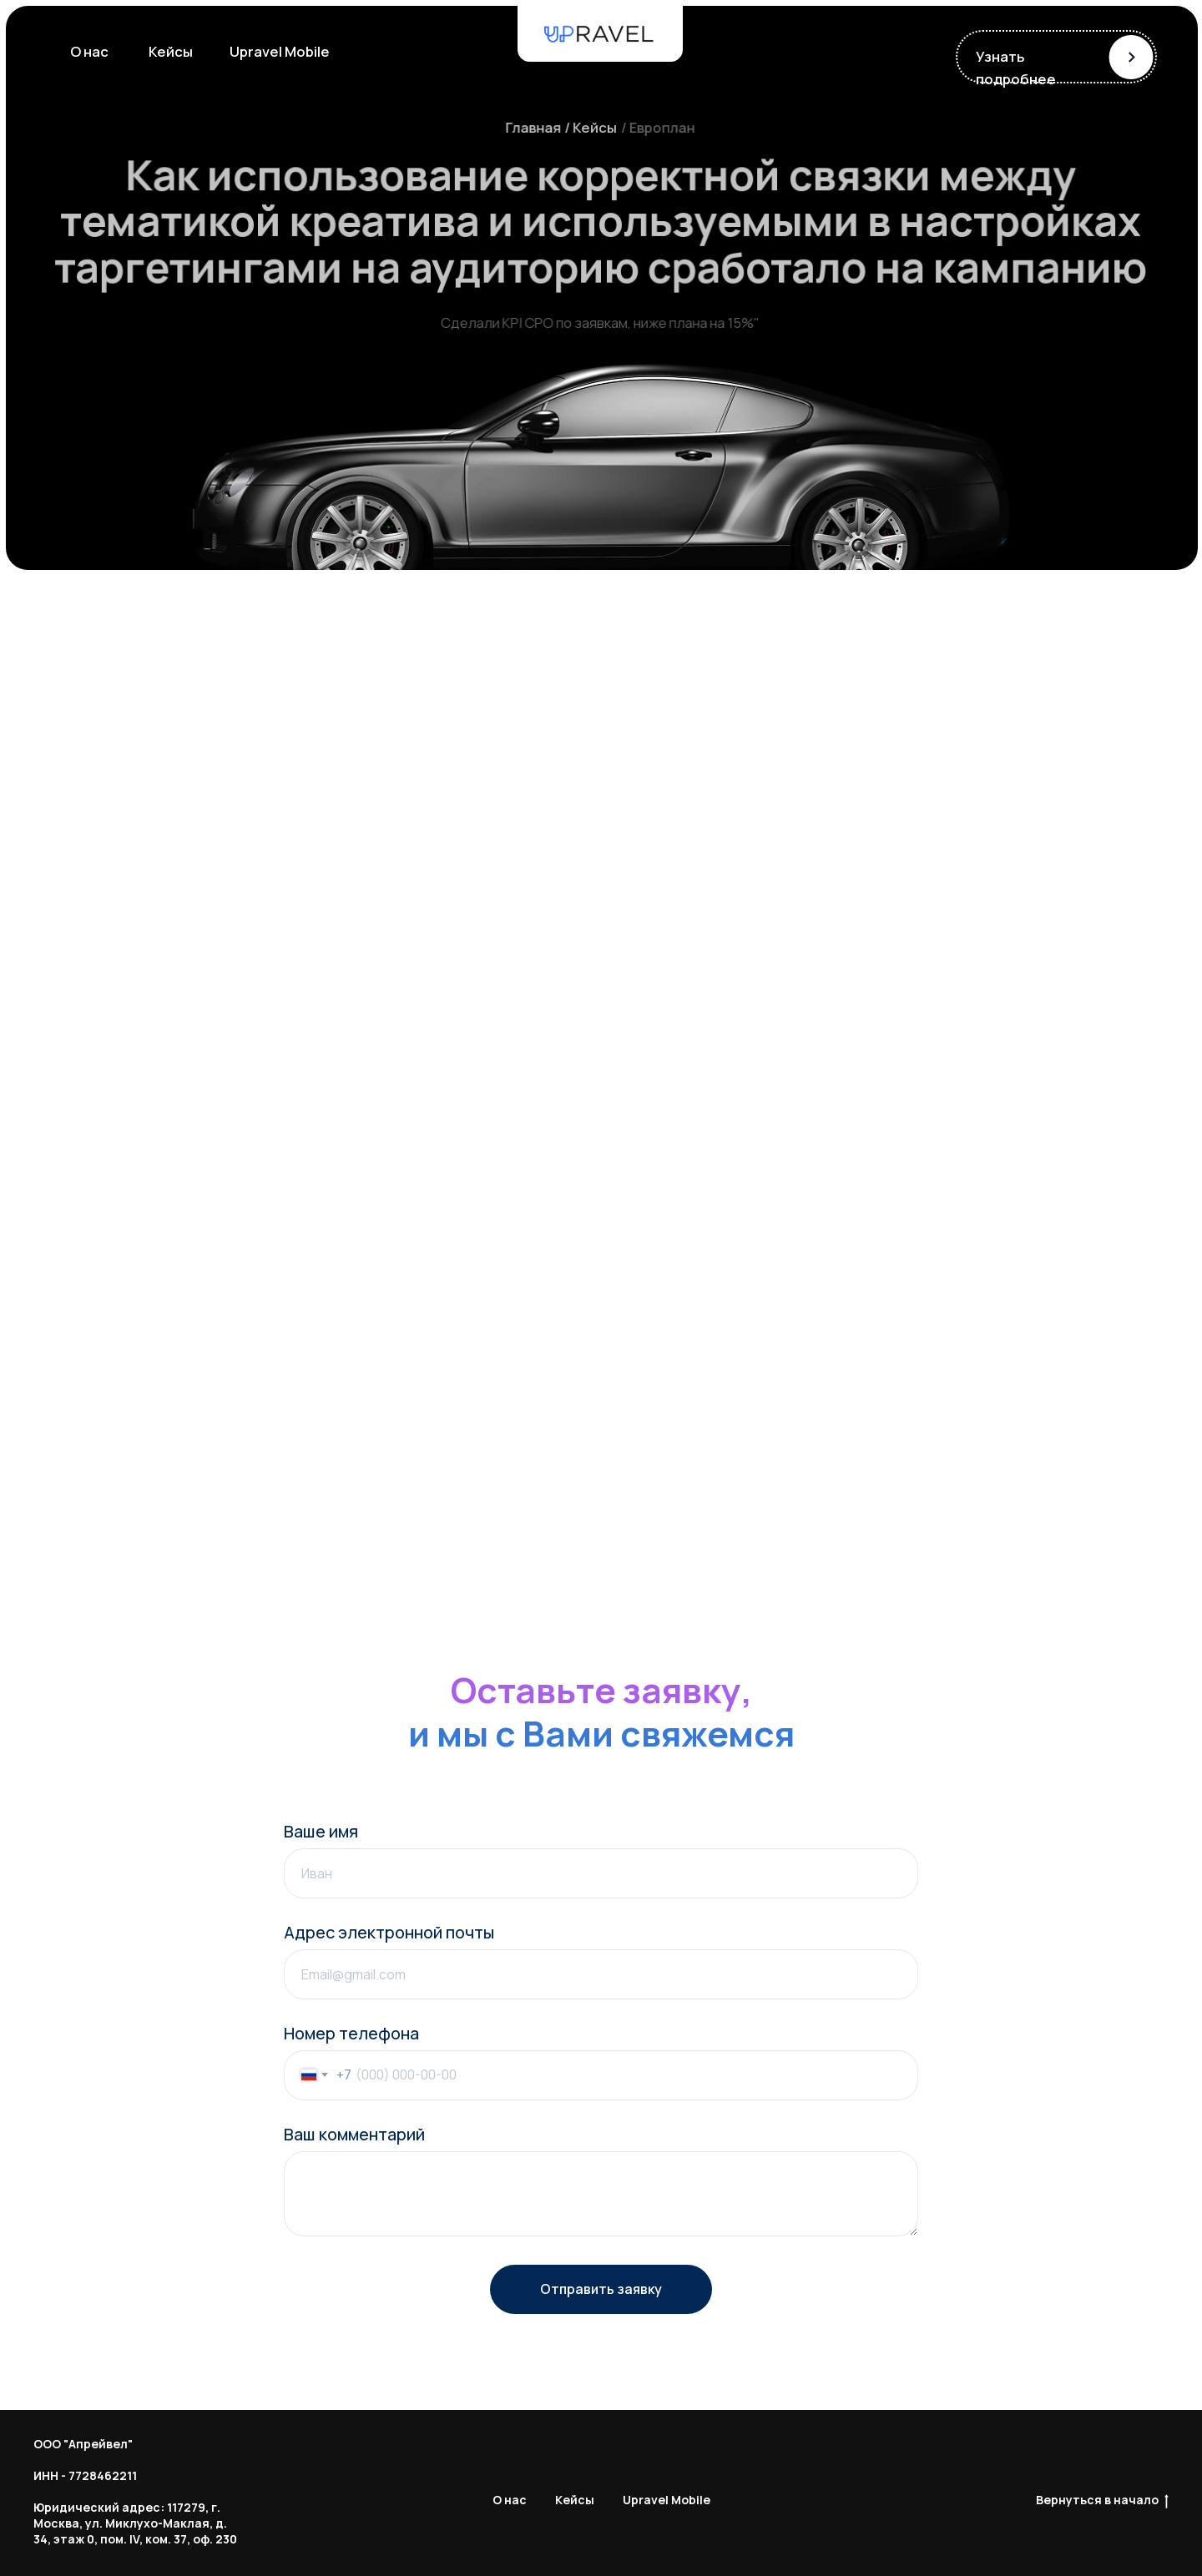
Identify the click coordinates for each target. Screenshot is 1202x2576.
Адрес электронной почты (389, 1932)
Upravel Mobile (666, 2500)
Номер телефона (351, 2033)
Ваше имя (321, 1831)
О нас (509, 2500)
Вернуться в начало (1102, 2500)
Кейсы (574, 2500)
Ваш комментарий (354, 2134)
